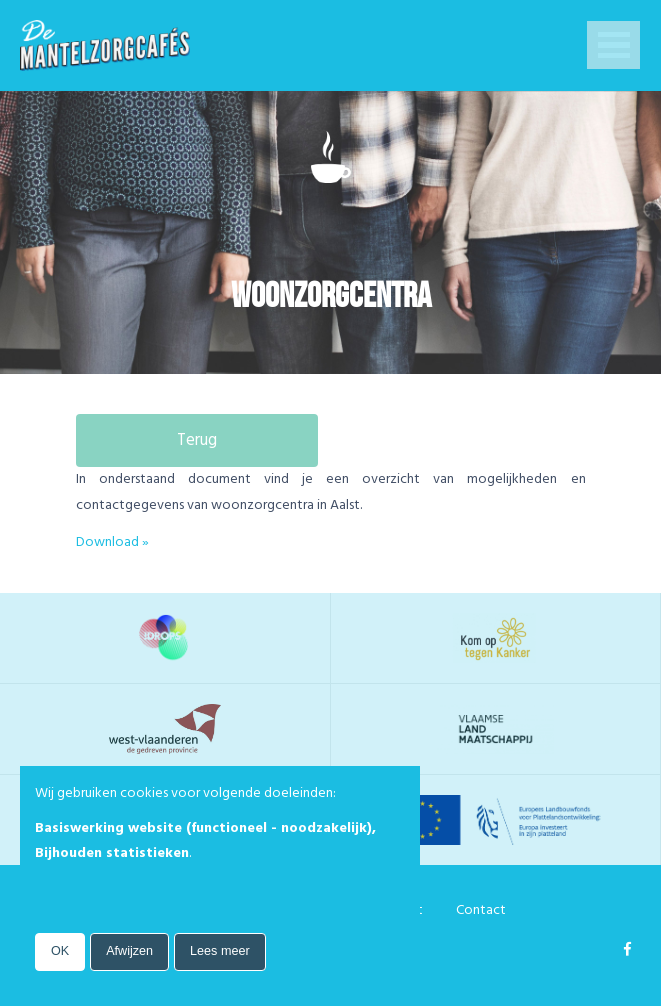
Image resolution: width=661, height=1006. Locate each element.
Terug (197, 440)
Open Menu (613, 47)
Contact (481, 910)
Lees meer (220, 951)
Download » (112, 542)
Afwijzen (129, 951)
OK (60, 951)
